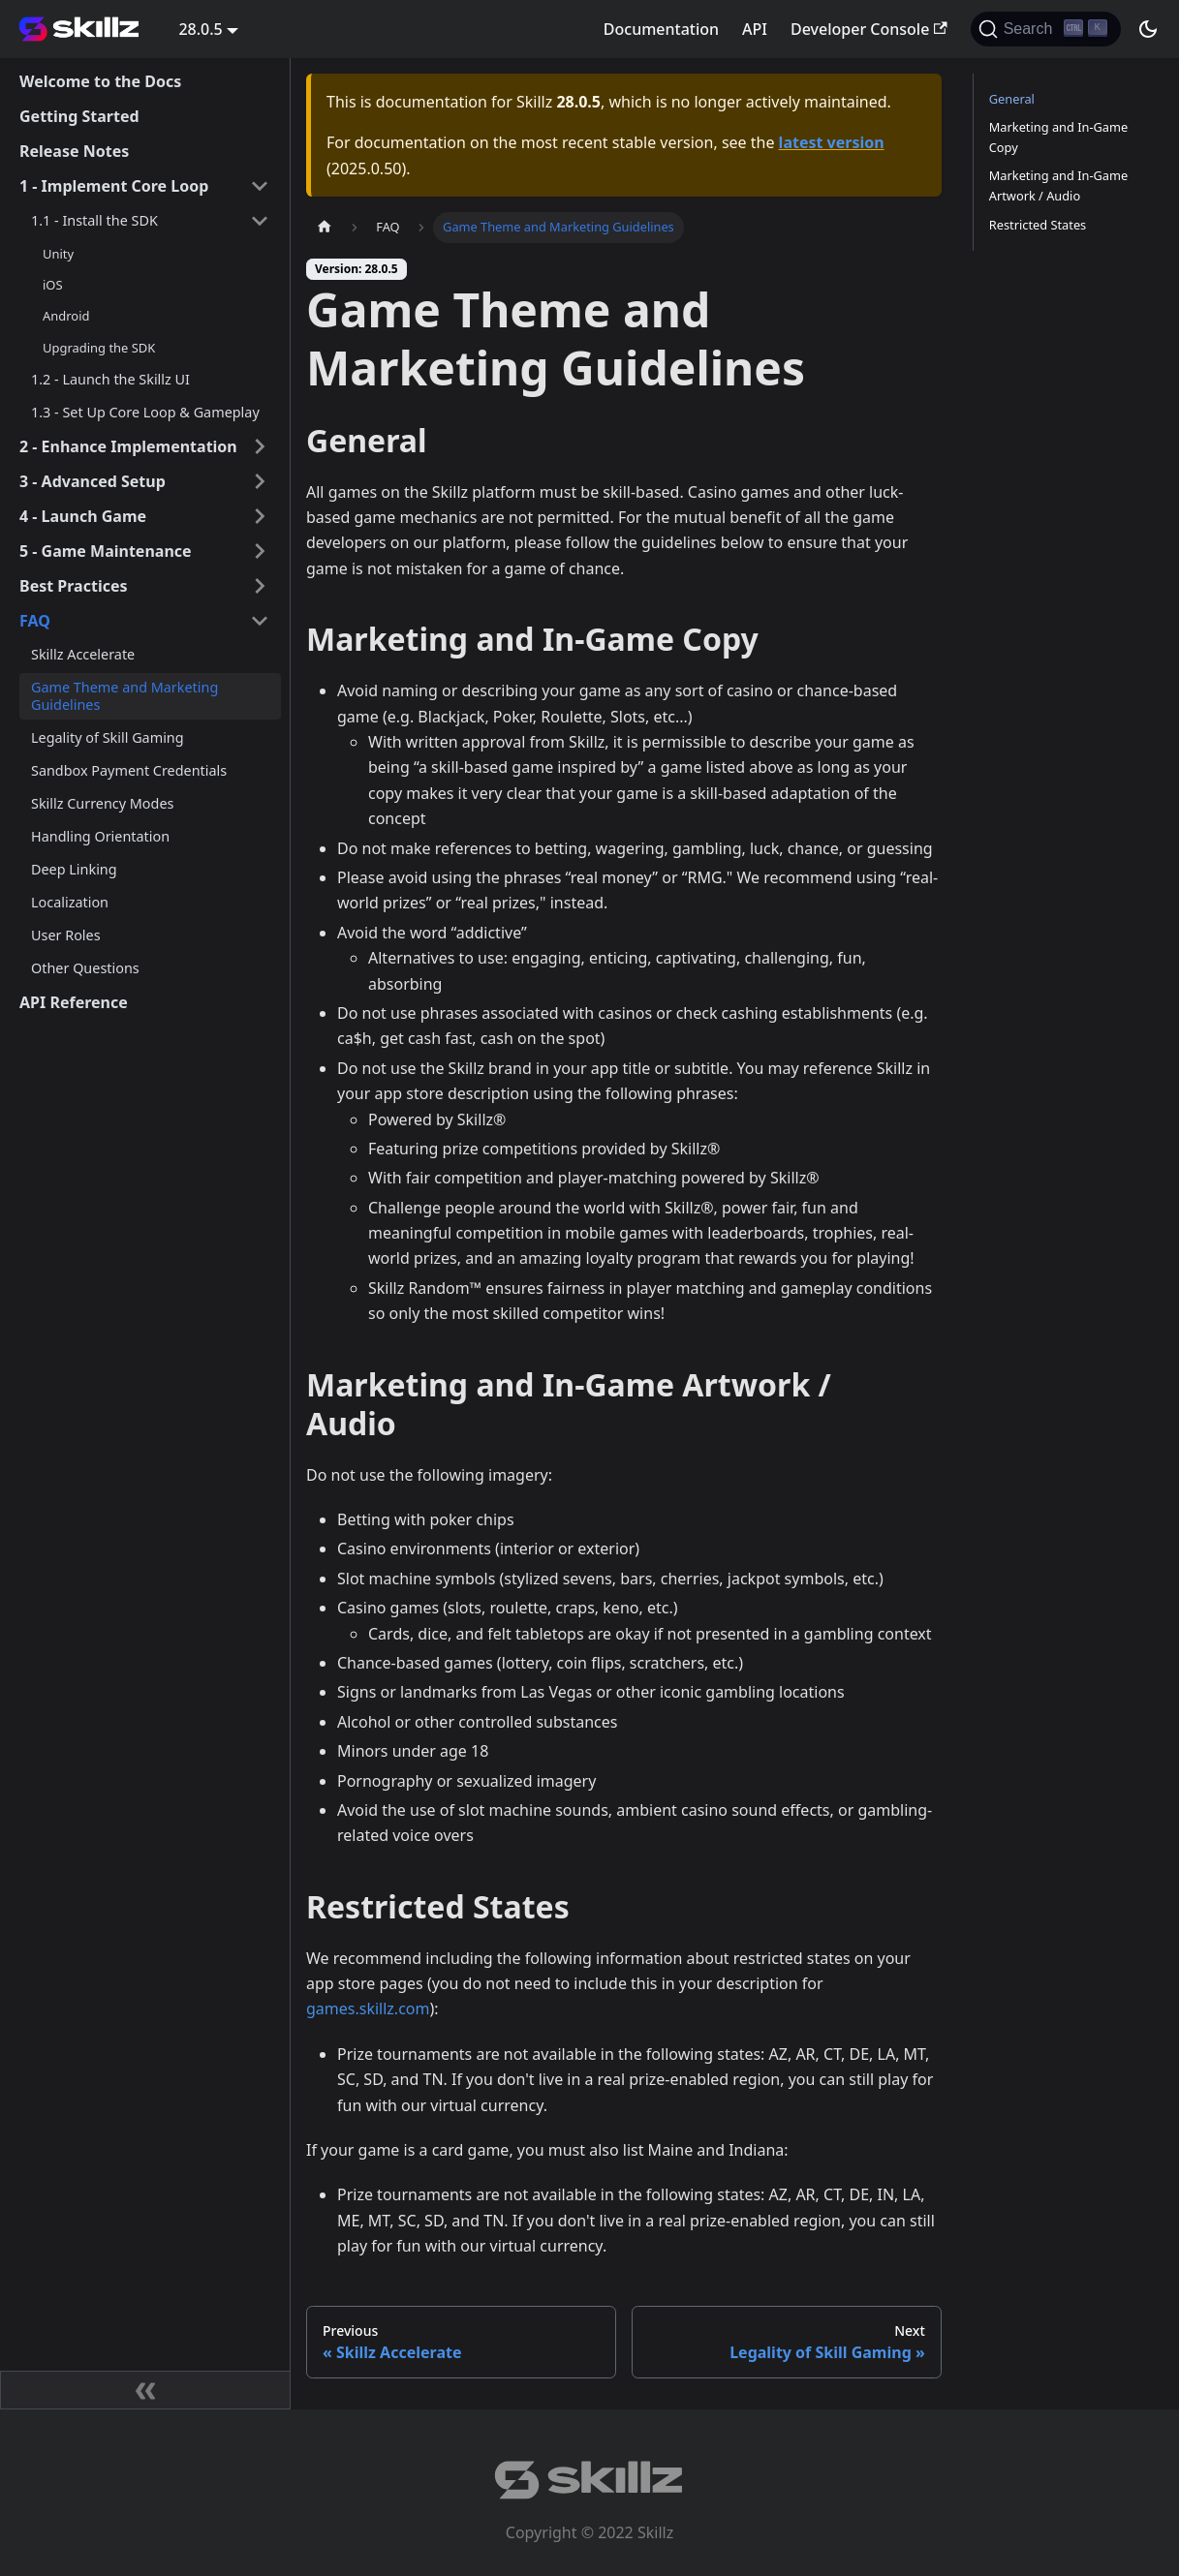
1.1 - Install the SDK (94, 220)
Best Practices (73, 586)
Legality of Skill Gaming (107, 737)
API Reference (73, 1002)
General (1012, 98)
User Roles (66, 935)
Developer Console (869, 29)
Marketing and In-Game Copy (1058, 137)
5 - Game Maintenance (105, 551)
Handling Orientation (100, 836)
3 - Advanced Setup (92, 481)
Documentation (661, 29)
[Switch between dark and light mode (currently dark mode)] (1147, 29)
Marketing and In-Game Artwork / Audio (1058, 185)
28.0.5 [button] (200, 29)
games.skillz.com (367, 2008)
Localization (70, 902)
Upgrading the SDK (99, 347)
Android (66, 315)
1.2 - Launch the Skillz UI (110, 379)
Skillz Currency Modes (102, 803)
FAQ (34, 620)
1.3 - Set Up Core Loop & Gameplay (145, 412)
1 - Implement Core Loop (113, 186)
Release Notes (74, 151)
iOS (53, 284)
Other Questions (85, 968)
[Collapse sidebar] (145, 2390)
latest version (831, 142)
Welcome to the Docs (100, 81)
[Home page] (324, 227)
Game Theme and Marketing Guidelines (124, 696)
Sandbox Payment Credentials (129, 770)
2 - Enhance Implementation (128, 446)
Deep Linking (74, 869)
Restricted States (1037, 224)
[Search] (1046, 29)
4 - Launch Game (82, 516)
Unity (58, 253)
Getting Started (79, 116)
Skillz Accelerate (83, 654)
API (754, 29)
